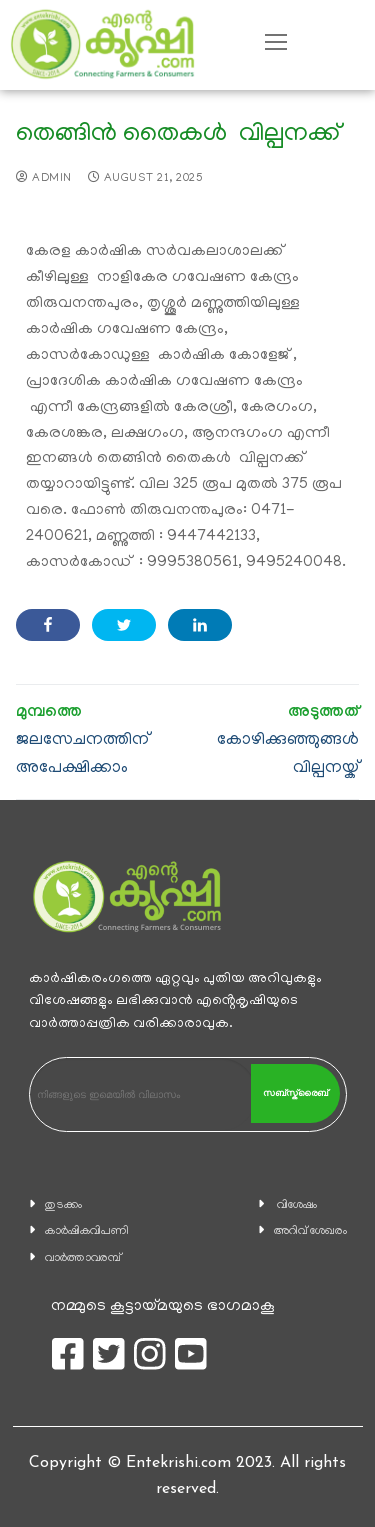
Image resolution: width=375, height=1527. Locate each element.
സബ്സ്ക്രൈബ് (295, 1093)
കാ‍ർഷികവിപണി (87, 1231)
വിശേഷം (297, 1205)
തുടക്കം (63, 1205)
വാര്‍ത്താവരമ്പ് (83, 1258)
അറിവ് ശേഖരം (310, 1231)
